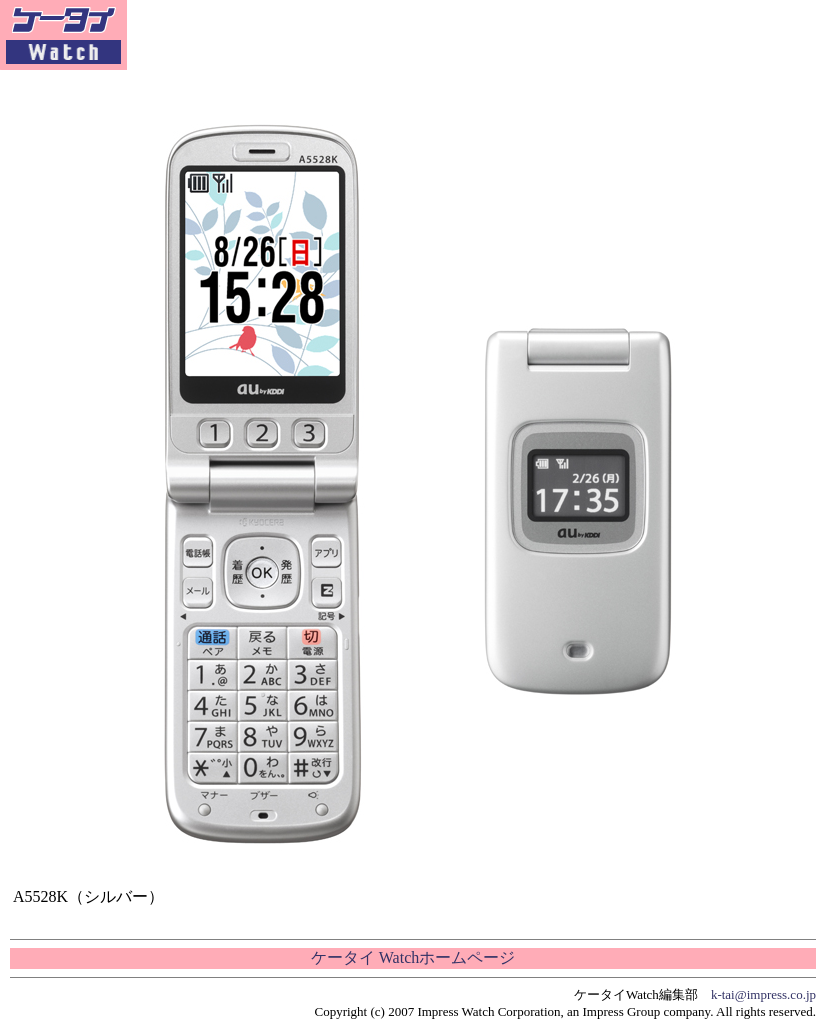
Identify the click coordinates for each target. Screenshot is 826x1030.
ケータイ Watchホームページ (413, 957)
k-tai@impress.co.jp (763, 994)
